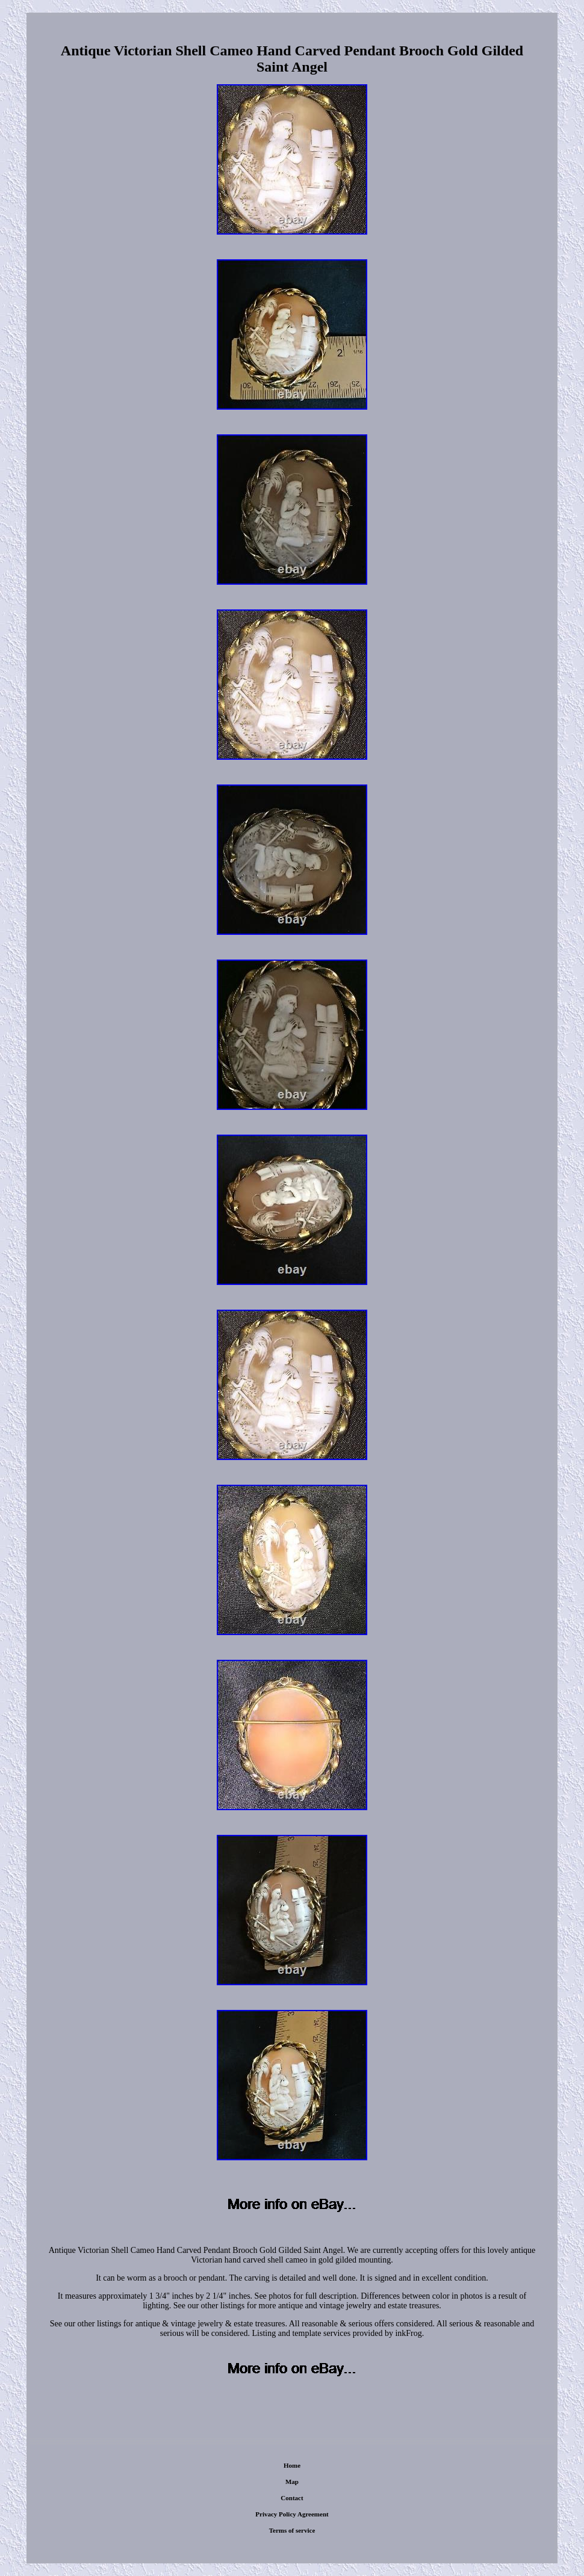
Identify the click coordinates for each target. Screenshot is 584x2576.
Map (292, 2481)
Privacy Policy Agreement (291, 2514)
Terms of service (292, 2530)
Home (292, 2465)
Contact (292, 2497)
